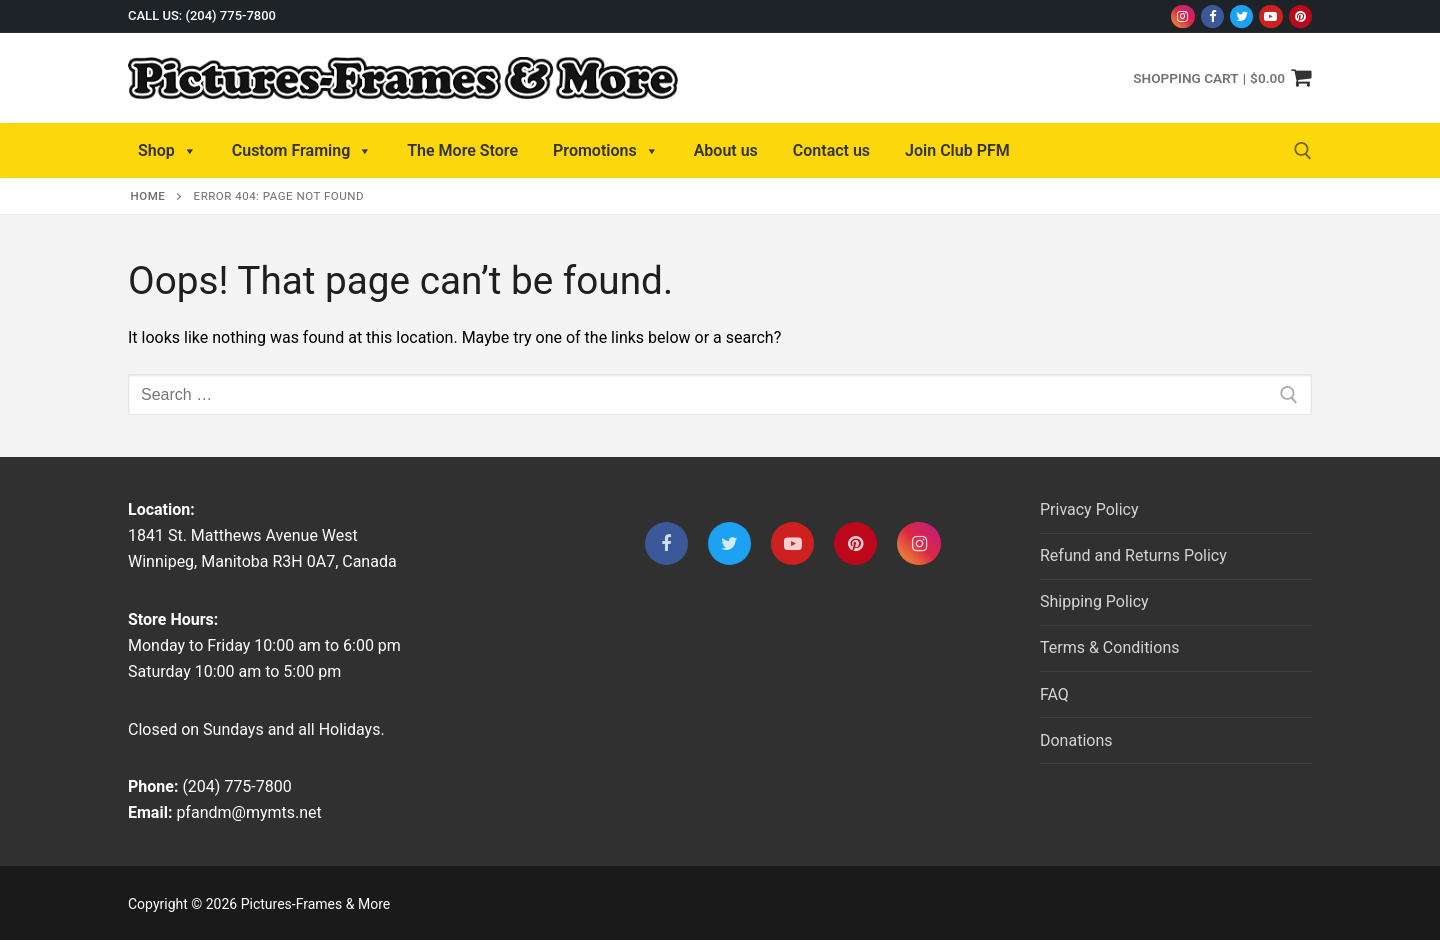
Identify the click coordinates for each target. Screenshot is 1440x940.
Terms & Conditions (1110, 647)
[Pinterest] (1300, 16)
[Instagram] (1182, 16)
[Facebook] (1212, 16)
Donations (1076, 740)
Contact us (831, 150)
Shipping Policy (1094, 601)
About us (726, 150)
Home (148, 196)
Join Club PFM (957, 150)
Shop (167, 151)
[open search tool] (1303, 151)
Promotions (606, 151)
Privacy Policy (1089, 509)
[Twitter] (1241, 16)
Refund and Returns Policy (1133, 555)
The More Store (462, 150)
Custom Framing (302, 151)
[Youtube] (1270, 16)
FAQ (1054, 694)
